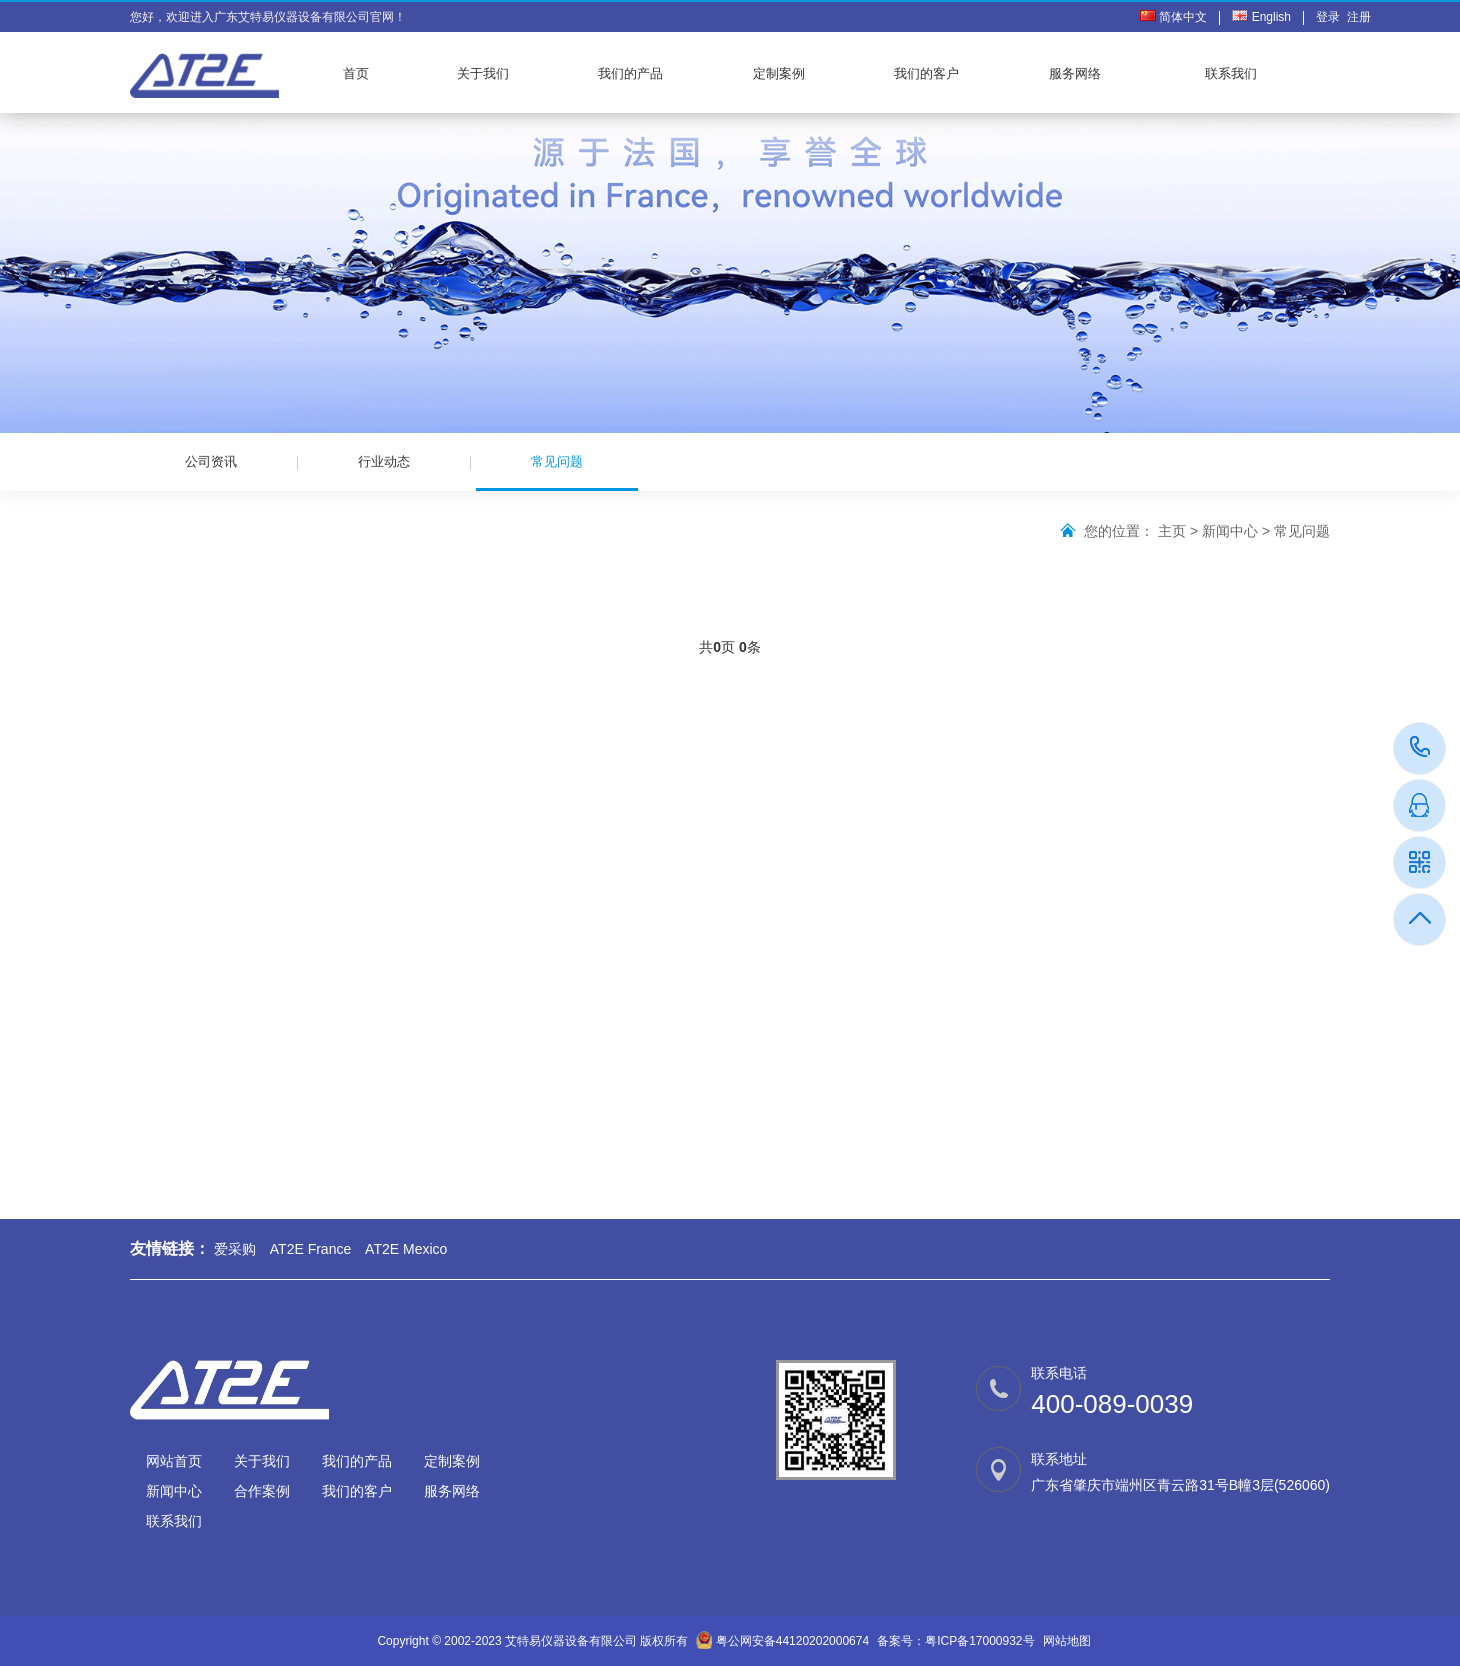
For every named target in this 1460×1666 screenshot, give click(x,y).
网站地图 (1067, 1641)
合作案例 (262, 1491)
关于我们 (483, 73)
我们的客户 (926, 73)
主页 (1172, 531)
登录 (1331, 17)
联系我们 (1231, 73)
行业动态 (384, 461)
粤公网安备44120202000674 (792, 1641)
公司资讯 (211, 461)
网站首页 (174, 1461)
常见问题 (557, 472)
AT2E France (310, 1249)
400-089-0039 (1420, 748)
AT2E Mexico (406, 1249)
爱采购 (235, 1249)
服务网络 (1075, 73)
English (1261, 17)
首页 (356, 73)
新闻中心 (1230, 531)
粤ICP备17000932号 (979, 1641)
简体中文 (1173, 17)
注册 (1359, 17)
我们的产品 (630, 73)
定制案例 (779, 73)
